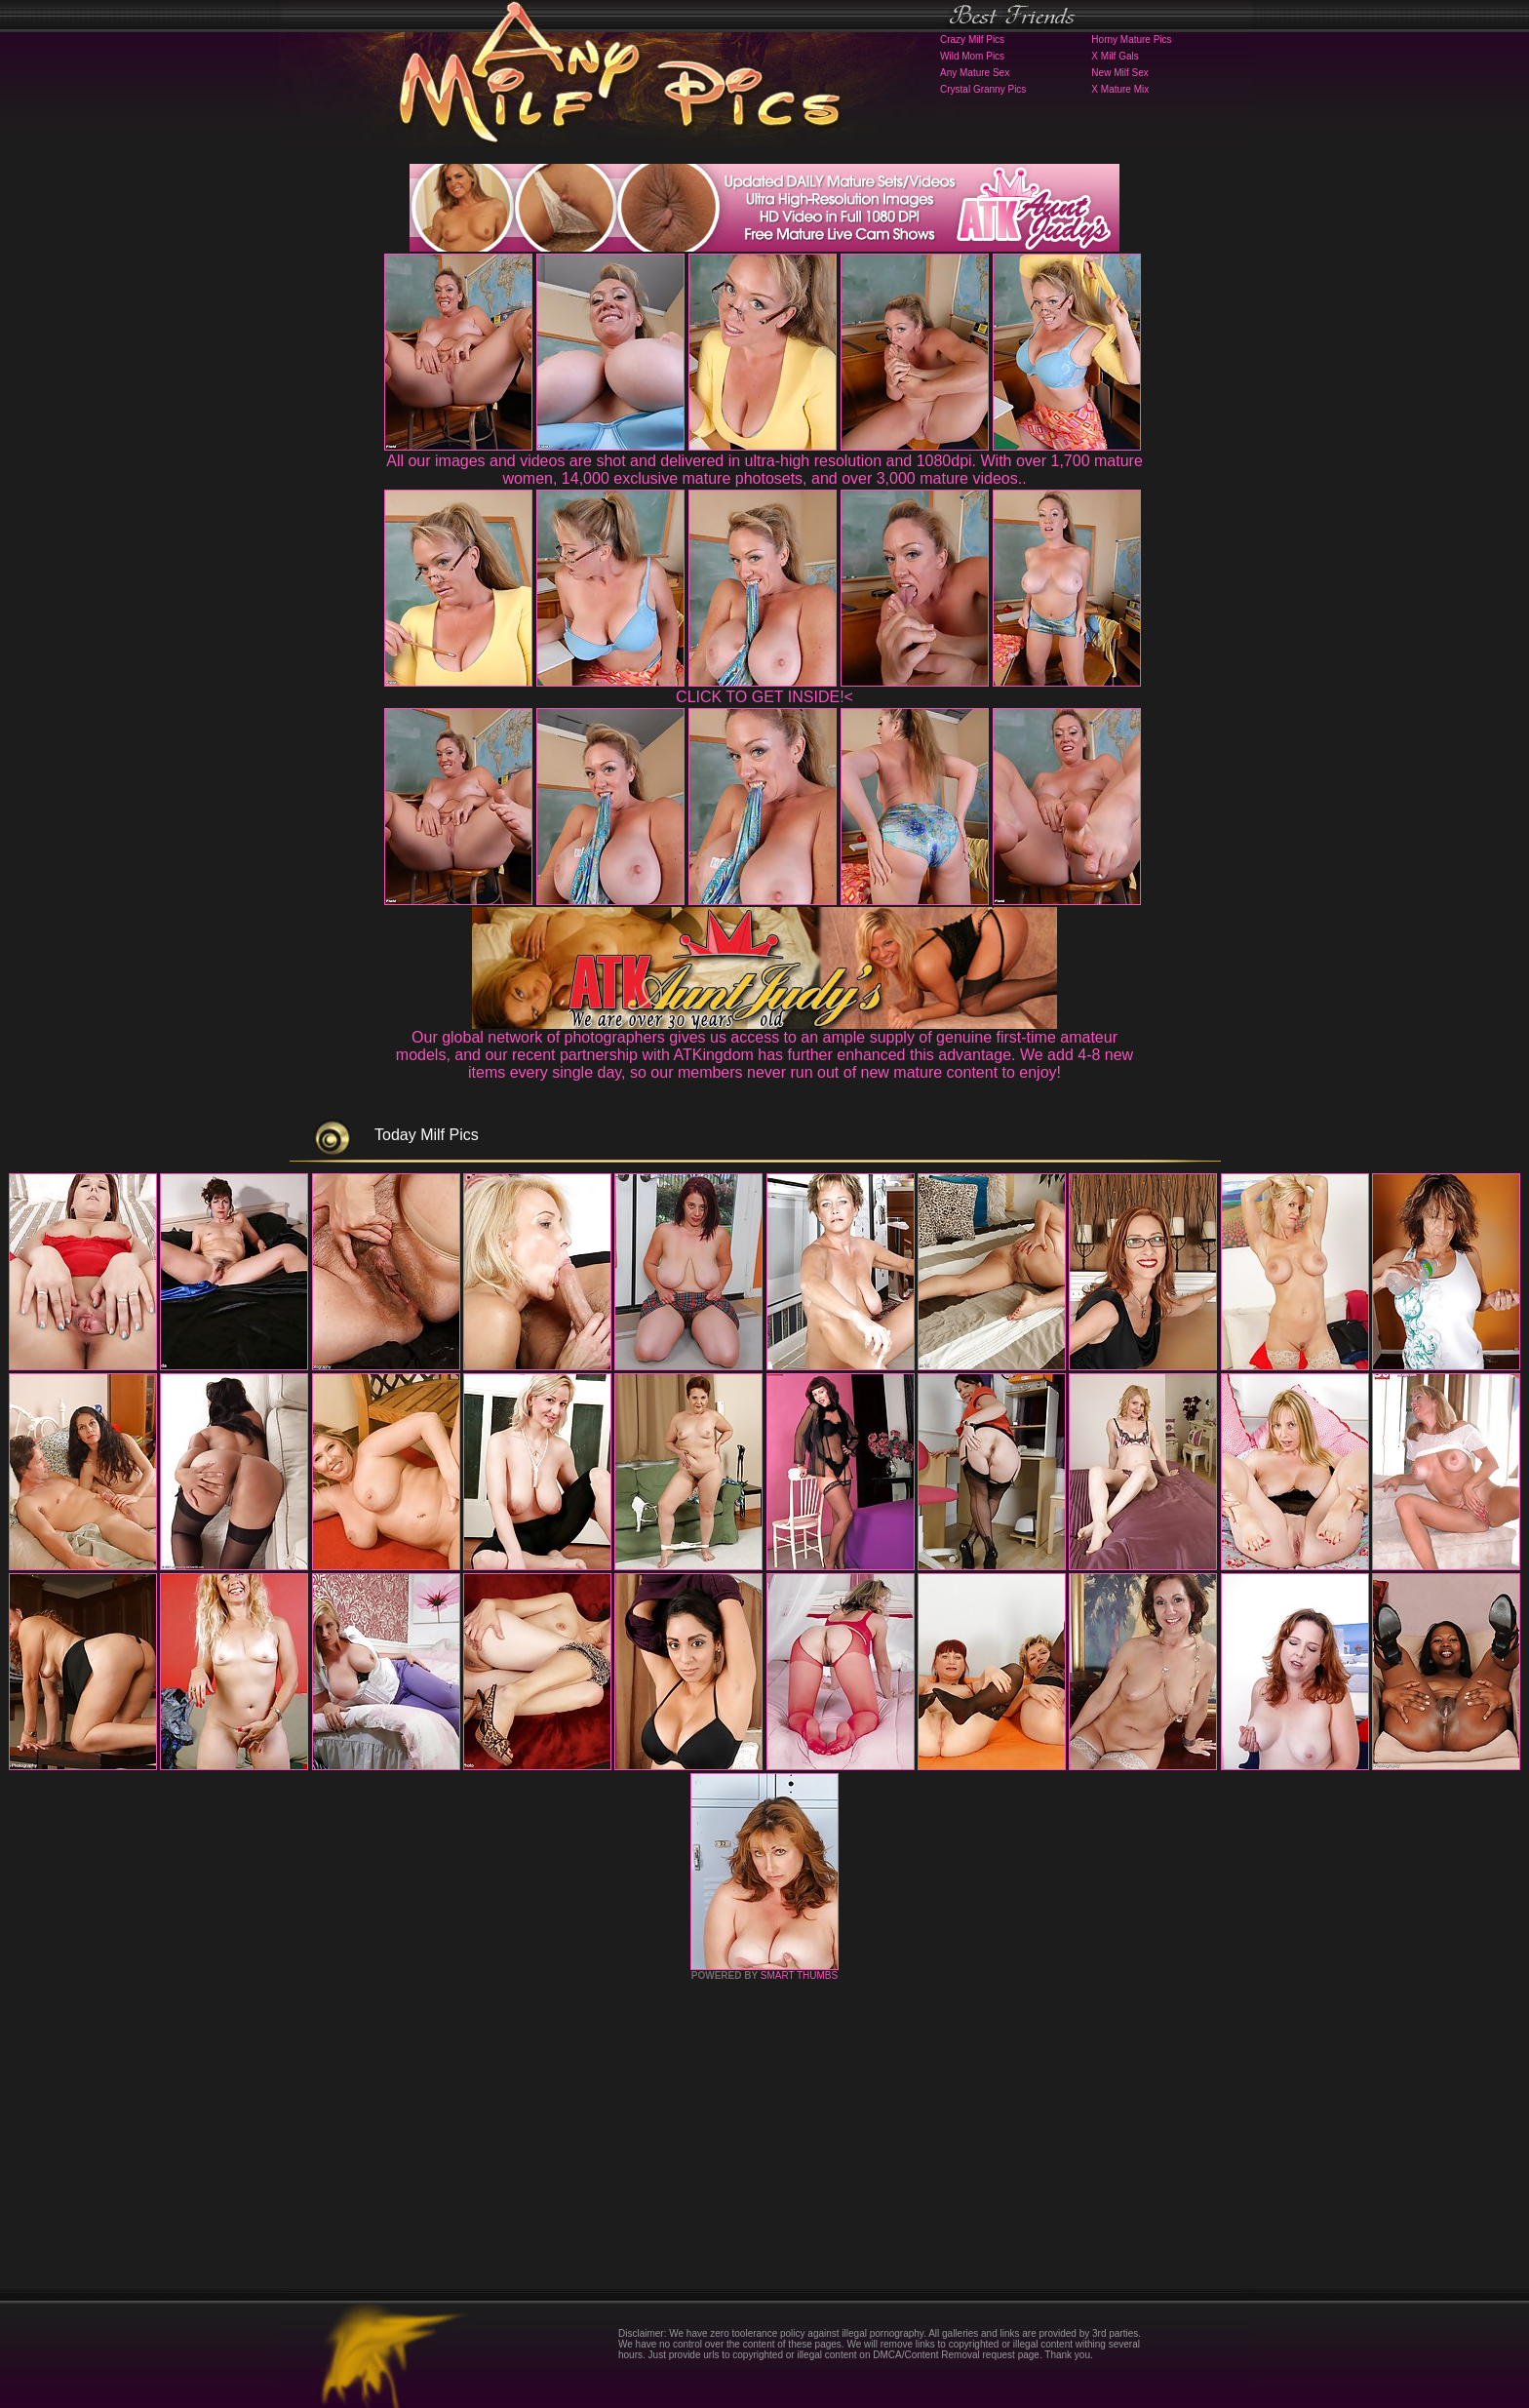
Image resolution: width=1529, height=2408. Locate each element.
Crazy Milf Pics (972, 39)
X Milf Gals (1114, 56)
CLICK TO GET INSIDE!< (764, 697)
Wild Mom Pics (972, 56)
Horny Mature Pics (1131, 39)
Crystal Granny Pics (983, 89)
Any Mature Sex (974, 72)
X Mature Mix (1120, 89)
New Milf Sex (1119, 72)
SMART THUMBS (799, 1975)
